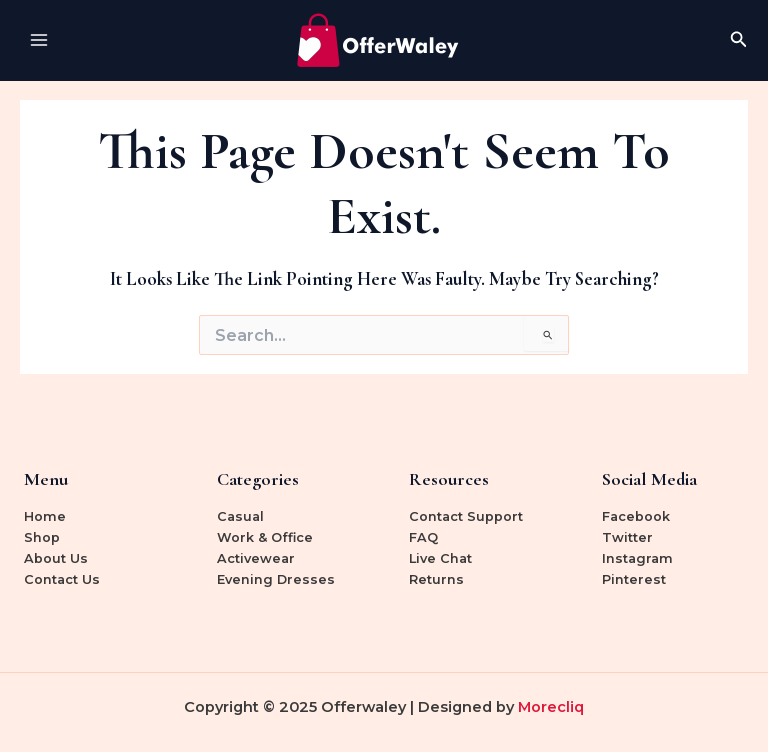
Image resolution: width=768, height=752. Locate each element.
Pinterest (634, 579)
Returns (436, 579)
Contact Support (466, 516)
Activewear (256, 558)
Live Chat (440, 558)
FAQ (423, 537)
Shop (42, 537)
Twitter (627, 537)
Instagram (637, 558)
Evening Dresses (276, 579)
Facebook (636, 516)
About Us (56, 558)
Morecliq (551, 707)
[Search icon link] (739, 40)
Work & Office (265, 537)
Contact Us (62, 579)
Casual (240, 516)
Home (45, 516)
